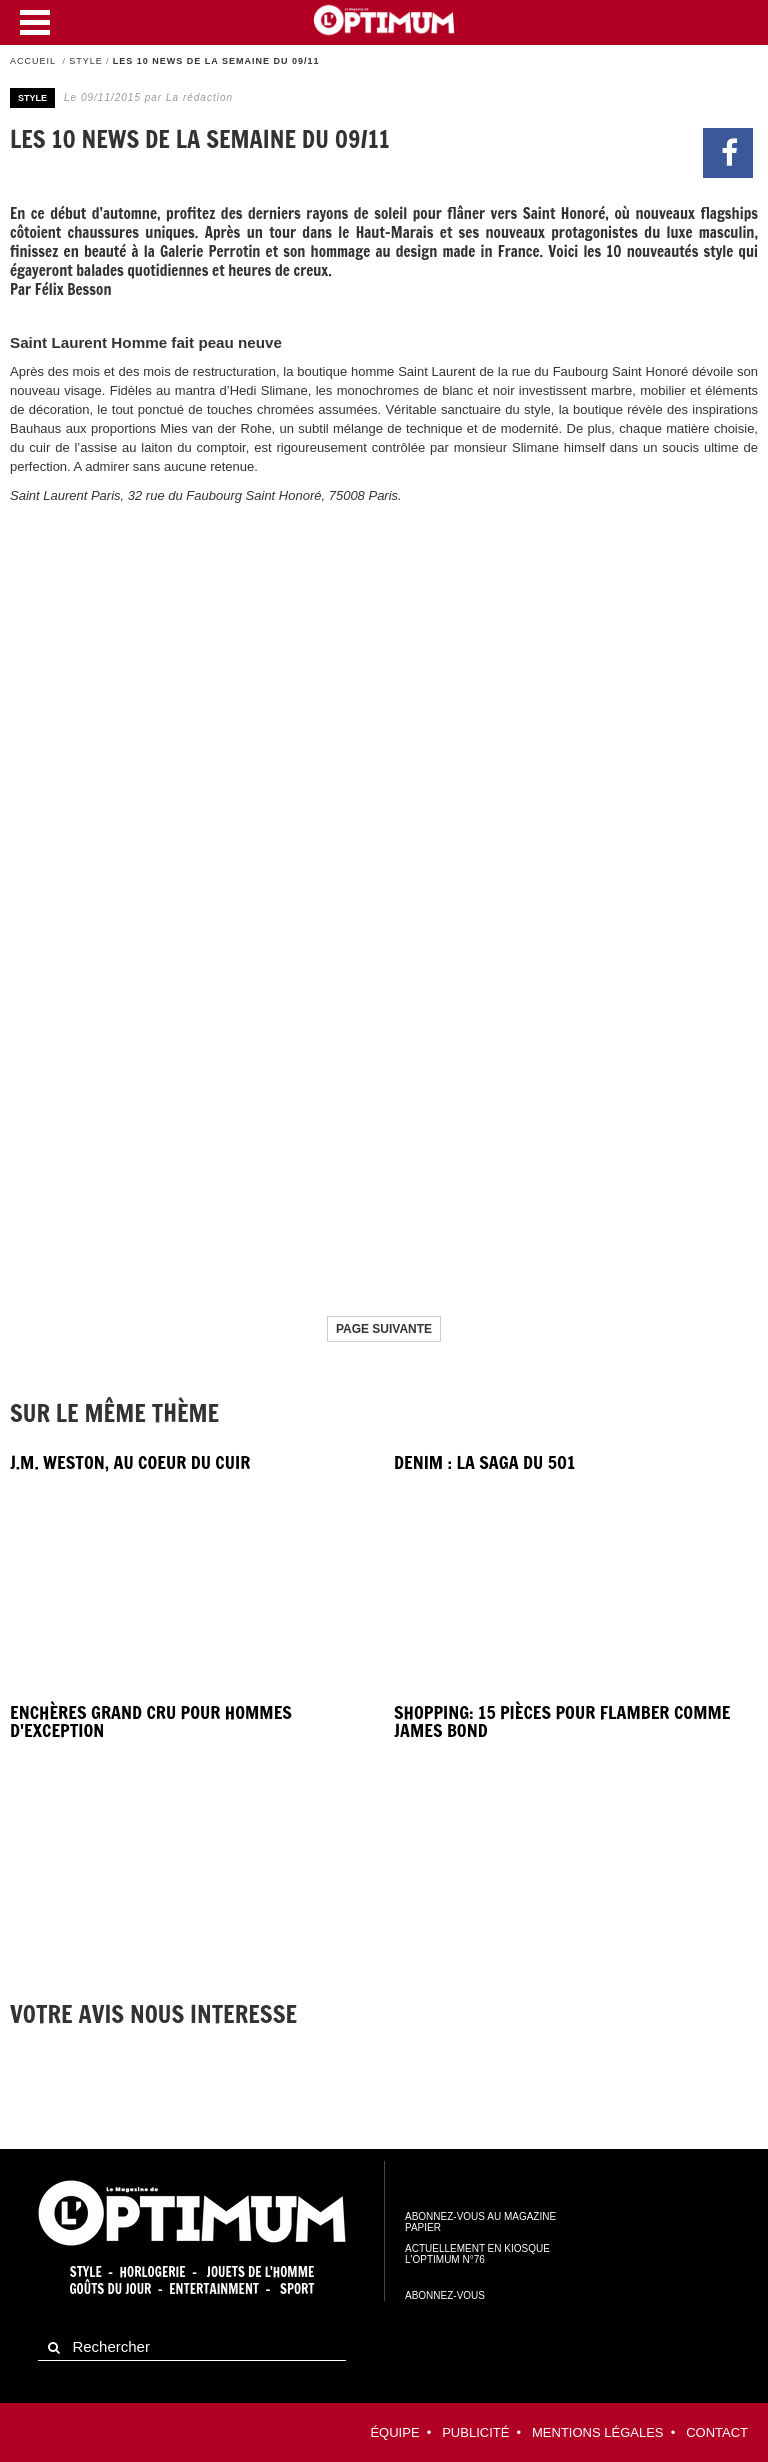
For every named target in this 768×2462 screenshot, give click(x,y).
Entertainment (214, 2289)
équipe (394, 2432)
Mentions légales (597, 2432)
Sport (297, 2289)
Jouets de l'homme (261, 2272)
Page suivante (384, 1329)
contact (717, 2432)
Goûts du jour (110, 2289)
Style (86, 61)
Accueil (33, 61)
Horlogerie (153, 2272)
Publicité (475, 2432)
